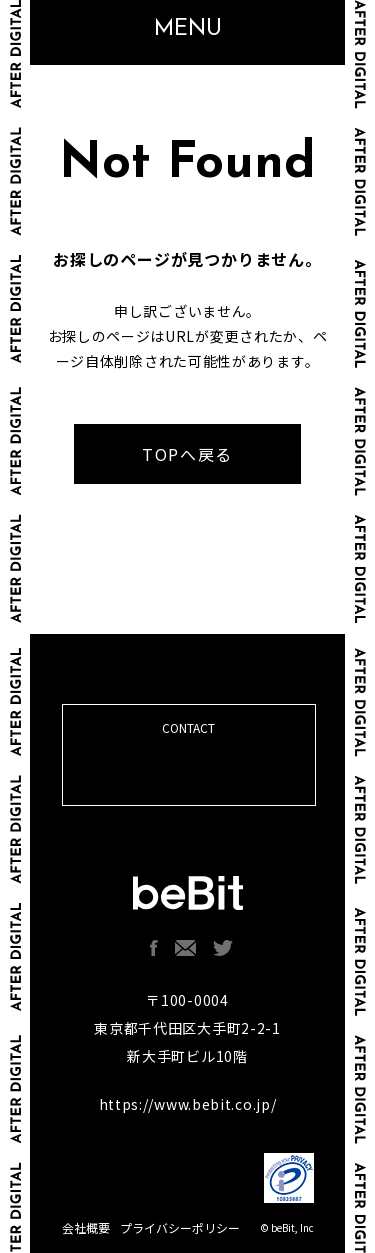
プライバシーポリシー (180, 1227)
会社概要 (86, 1227)
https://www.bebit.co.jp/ (188, 1104)
